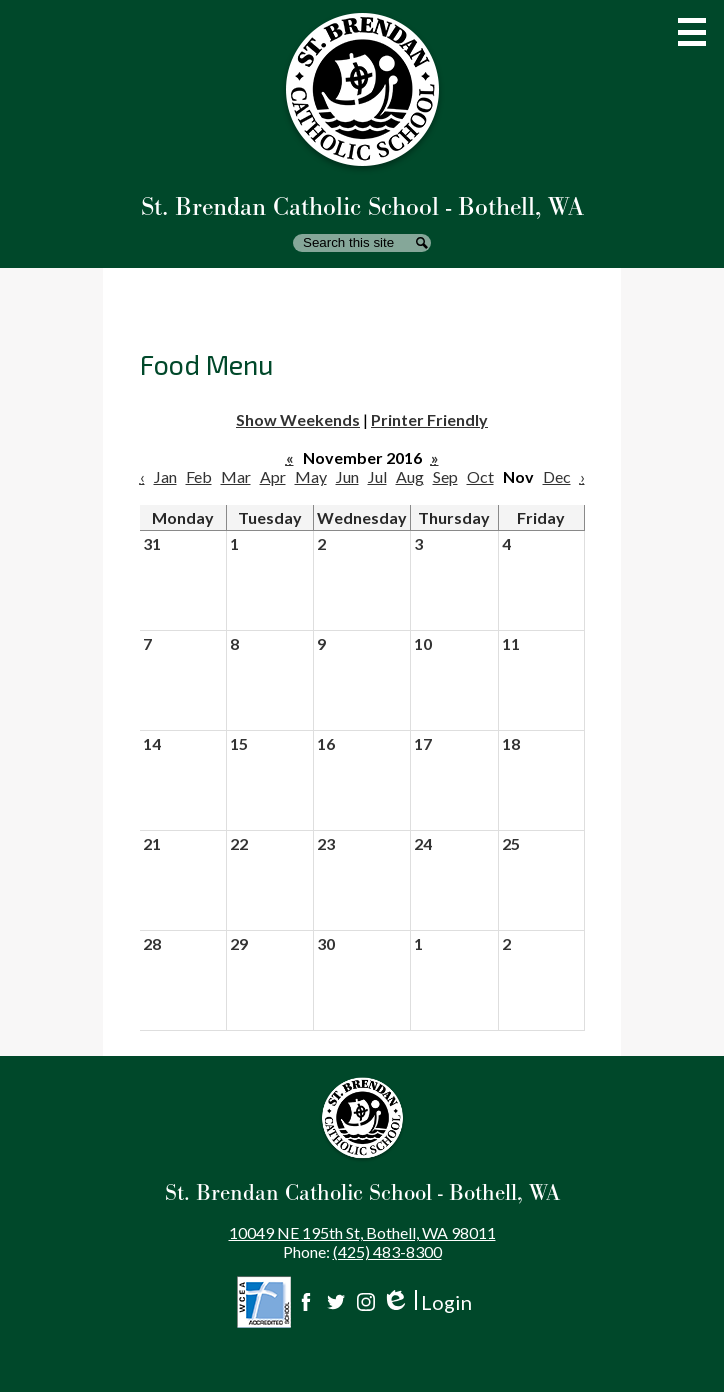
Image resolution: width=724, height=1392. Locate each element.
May (311, 476)
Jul (377, 476)
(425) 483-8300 (387, 1251)
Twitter (336, 1302)
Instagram (366, 1302)
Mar (236, 476)
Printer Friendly (429, 419)
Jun (347, 476)
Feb (199, 476)
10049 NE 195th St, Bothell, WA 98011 (362, 1232)
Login (426, 1302)
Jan (165, 476)
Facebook (306, 1302)
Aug (410, 476)
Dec (557, 476)
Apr (273, 476)
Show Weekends (298, 419)
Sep (445, 476)
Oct (480, 476)
